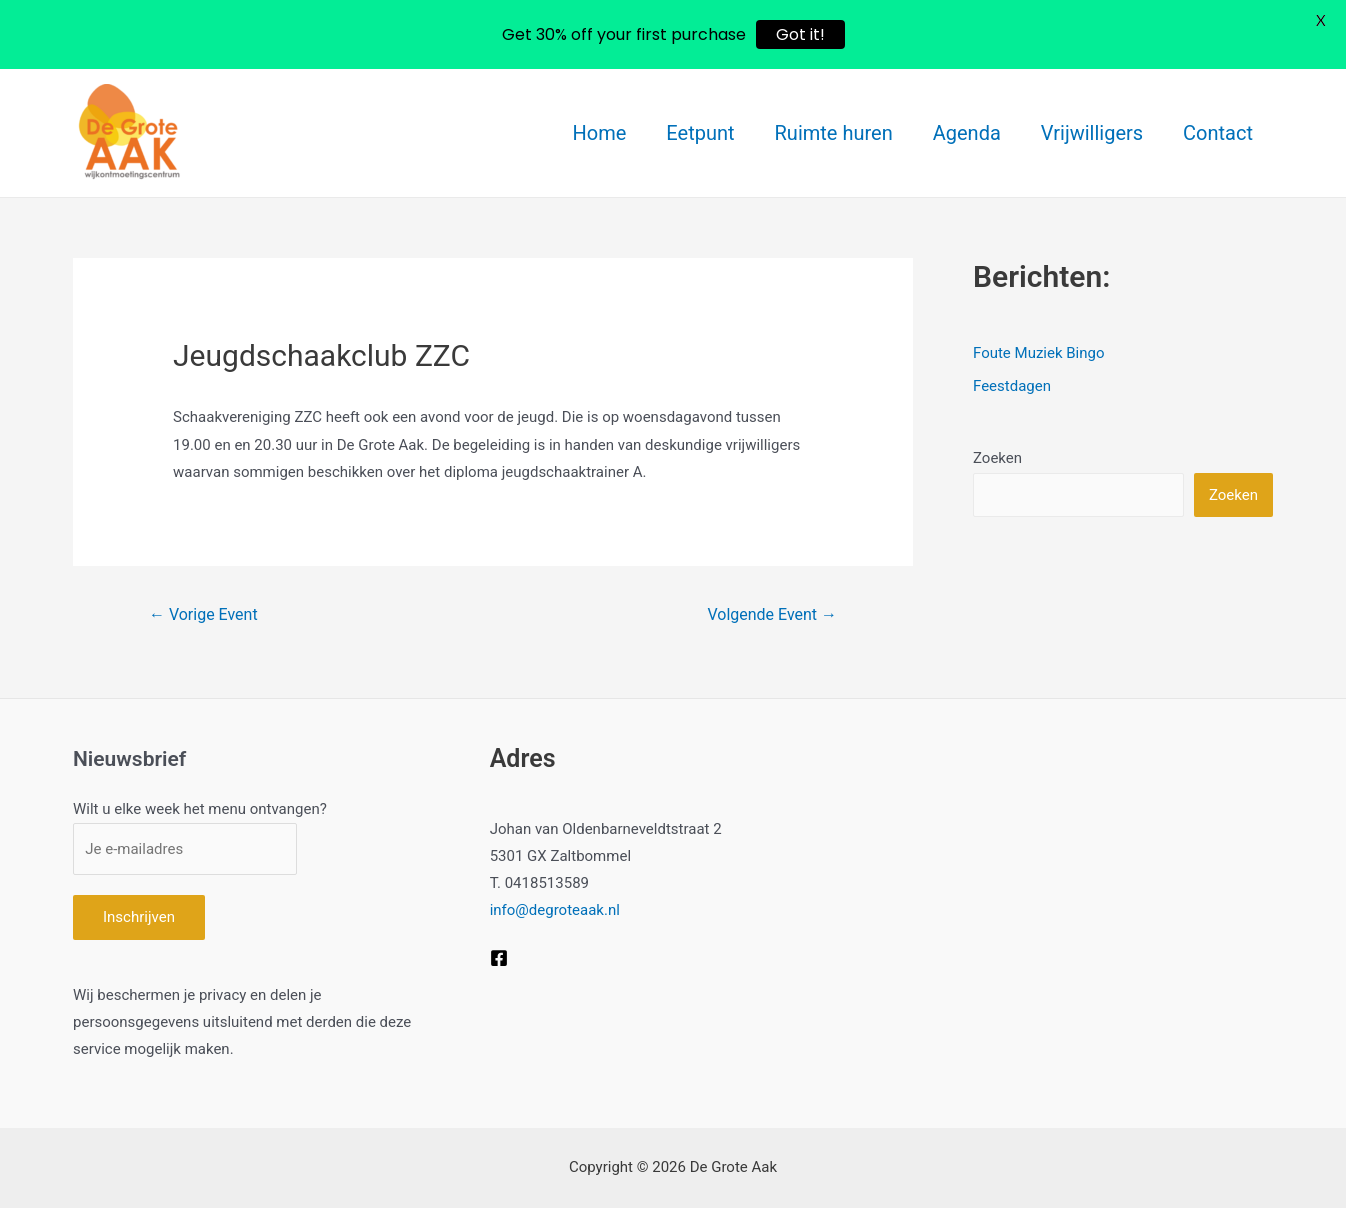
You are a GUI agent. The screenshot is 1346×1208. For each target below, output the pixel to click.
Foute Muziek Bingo (1039, 353)
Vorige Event (203, 614)
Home (600, 133)
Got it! (800, 34)
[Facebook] (499, 958)
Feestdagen (1012, 386)
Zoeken (997, 458)
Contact (1218, 133)
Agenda (967, 133)
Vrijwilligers (1092, 133)
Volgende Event (772, 614)
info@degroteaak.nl (555, 910)
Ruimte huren (834, 133)
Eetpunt (700, 133)
